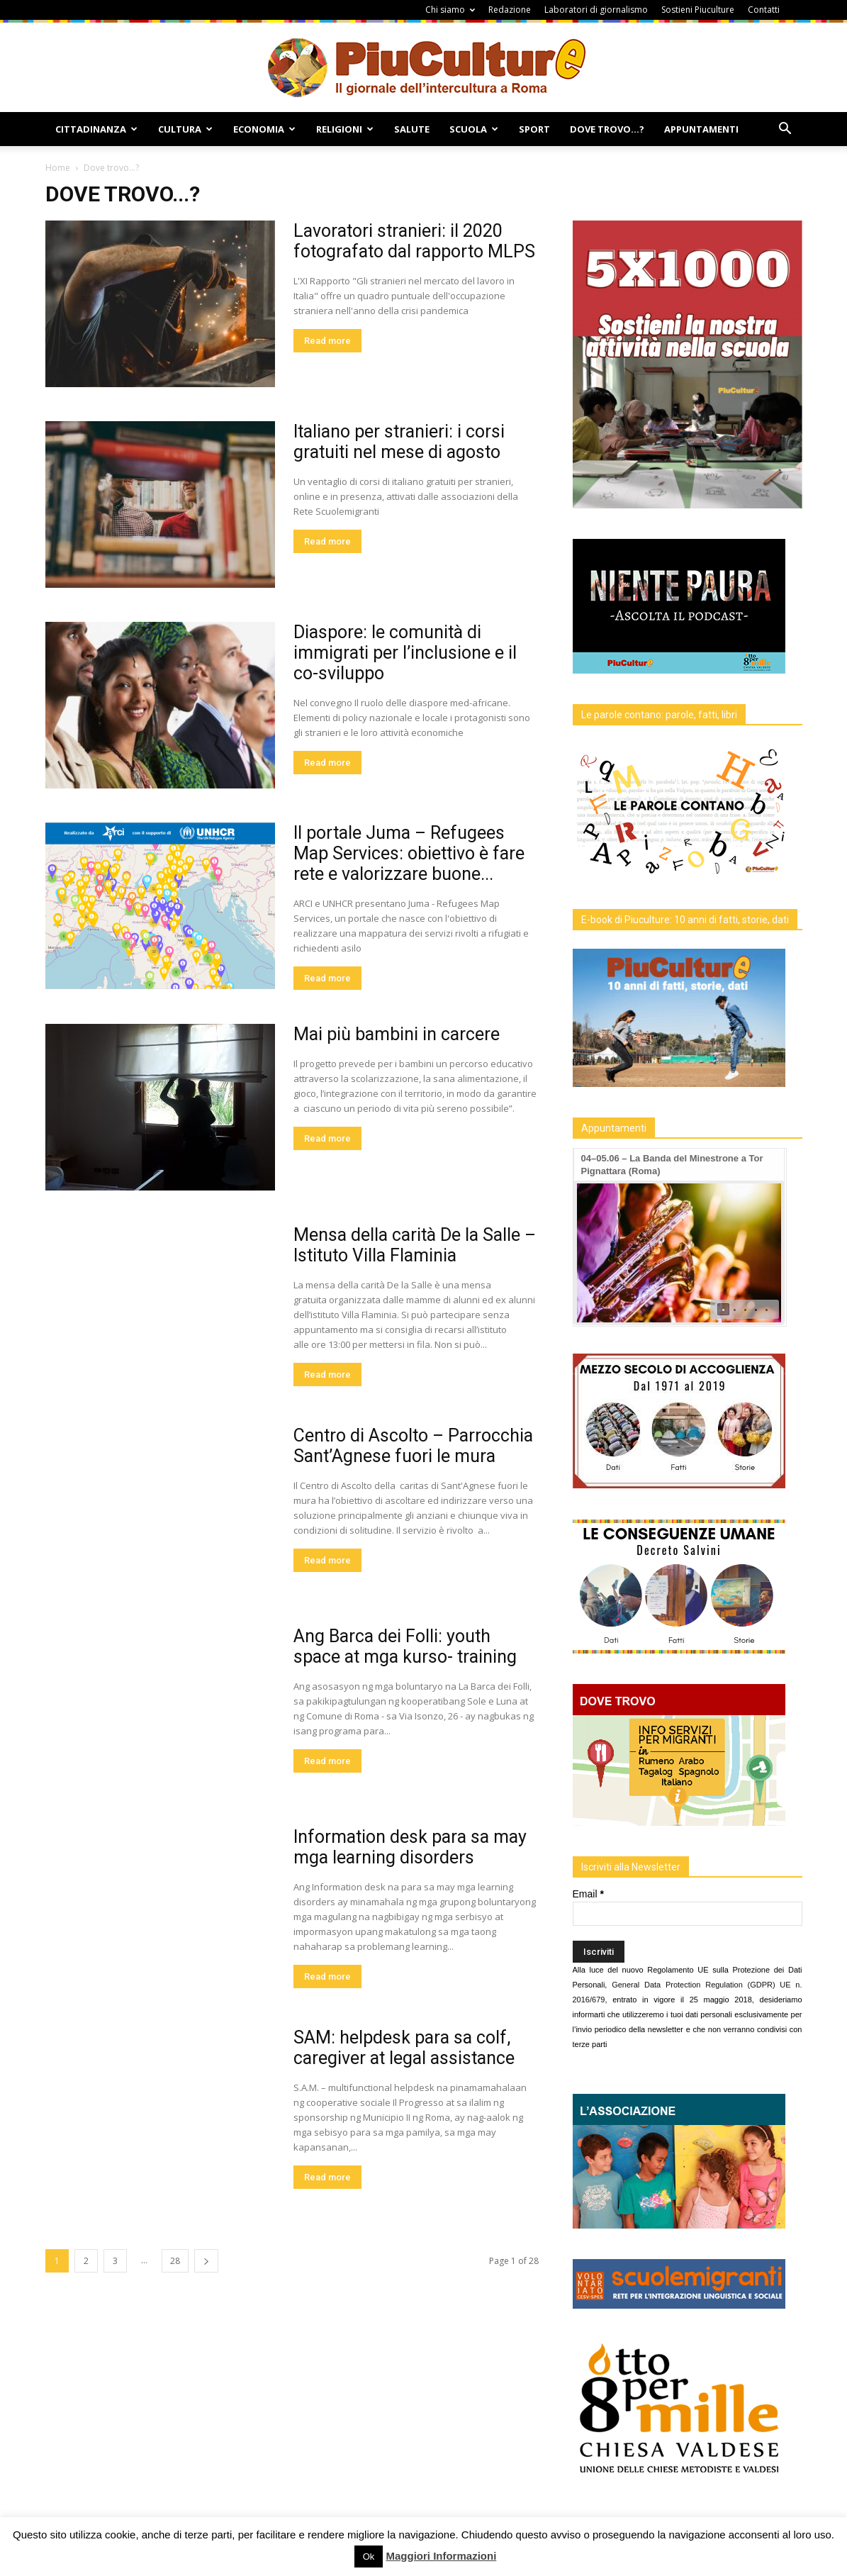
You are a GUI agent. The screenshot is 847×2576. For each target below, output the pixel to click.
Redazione (509, 10)
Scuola (473, 129)
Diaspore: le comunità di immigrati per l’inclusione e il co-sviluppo (405, 653)
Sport (534, 129)
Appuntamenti (701, 129)
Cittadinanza (96, 129)
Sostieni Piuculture (697, 10)
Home (57, 168)
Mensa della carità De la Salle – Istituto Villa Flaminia (414, 1245)
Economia (264, 129)
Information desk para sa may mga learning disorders (410, 1847)
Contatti (764, 10)
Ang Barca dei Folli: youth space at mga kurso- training (405, 1646)
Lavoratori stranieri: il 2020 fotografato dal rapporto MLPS (414, 241)
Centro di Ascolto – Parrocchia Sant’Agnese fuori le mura (413, 1445)
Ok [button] (369, 2556)
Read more (327, 340)
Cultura (185, 129)
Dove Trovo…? (607, 129)
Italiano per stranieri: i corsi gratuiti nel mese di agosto (399, 441)
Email (588, 1894)
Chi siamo (450, 10)
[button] (785, 130)
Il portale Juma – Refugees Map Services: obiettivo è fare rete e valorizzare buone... (409, 853)
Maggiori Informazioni (441, 2556)
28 (175, 2261)
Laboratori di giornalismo (596, 10)
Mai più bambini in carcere (396, 1034)
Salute (412, 129)
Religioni (345, 129)
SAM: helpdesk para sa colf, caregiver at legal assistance (404, 2047)
